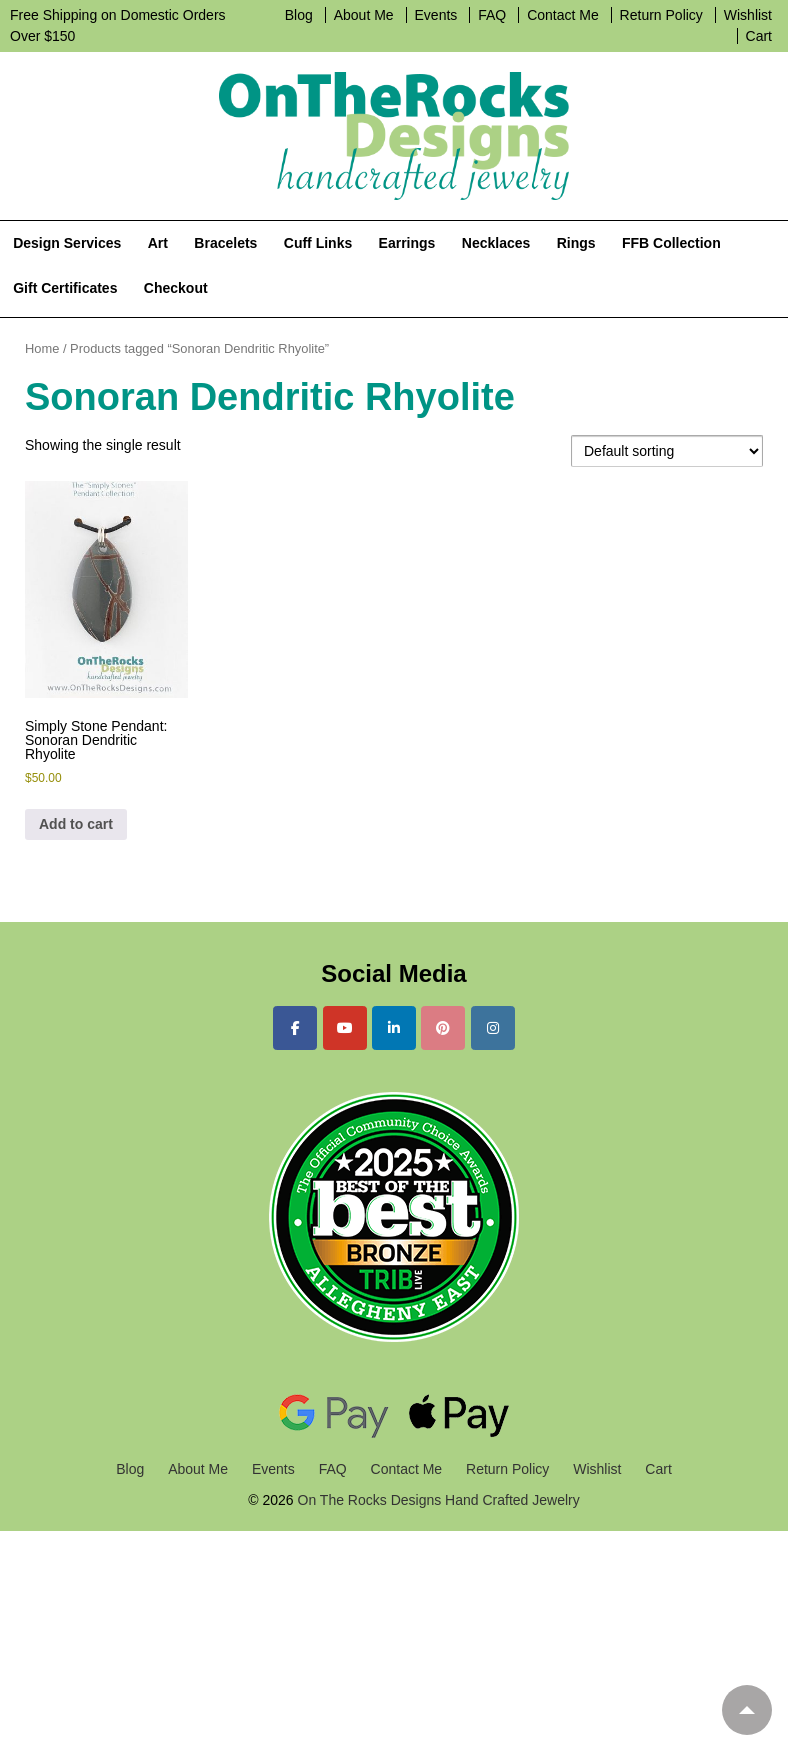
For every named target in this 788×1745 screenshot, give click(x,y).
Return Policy (661, 15)
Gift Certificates (65, 288)
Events (436, 15)
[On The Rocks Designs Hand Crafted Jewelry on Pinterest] (443, 1028)
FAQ (492, 15)
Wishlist (748, 15)
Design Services (67, 243)
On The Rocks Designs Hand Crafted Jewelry (437, 1500)
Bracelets (225, 243)
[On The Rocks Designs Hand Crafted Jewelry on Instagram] (493, 1028)
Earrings (407, 243)
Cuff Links (318, 243)
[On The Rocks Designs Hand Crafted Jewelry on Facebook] (295, 1028)
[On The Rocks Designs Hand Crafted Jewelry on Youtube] (345, 1028)
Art (158, 243)
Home (42, 348)
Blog (299, 15)
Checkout (176, 288)
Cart (759, 36)
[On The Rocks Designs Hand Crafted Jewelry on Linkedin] (394, 1028)
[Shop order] (667, 451)
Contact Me (563, 15)
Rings (576, 243)
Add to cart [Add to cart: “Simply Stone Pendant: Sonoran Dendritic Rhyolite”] (76, 824)
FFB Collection (671, 243)
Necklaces (496, 243)
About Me (364, 15)
